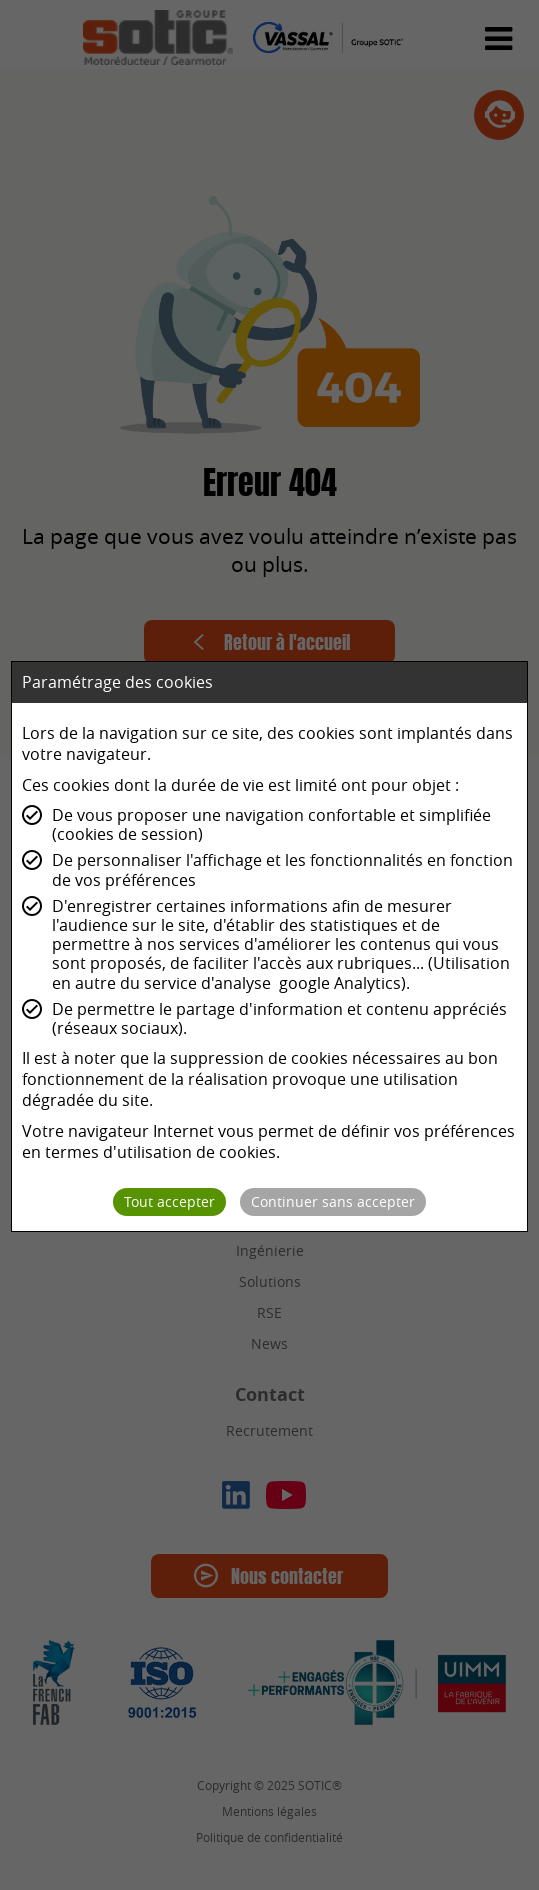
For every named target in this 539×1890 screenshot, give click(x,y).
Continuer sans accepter (333, 1201)
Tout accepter (169, 1201)
